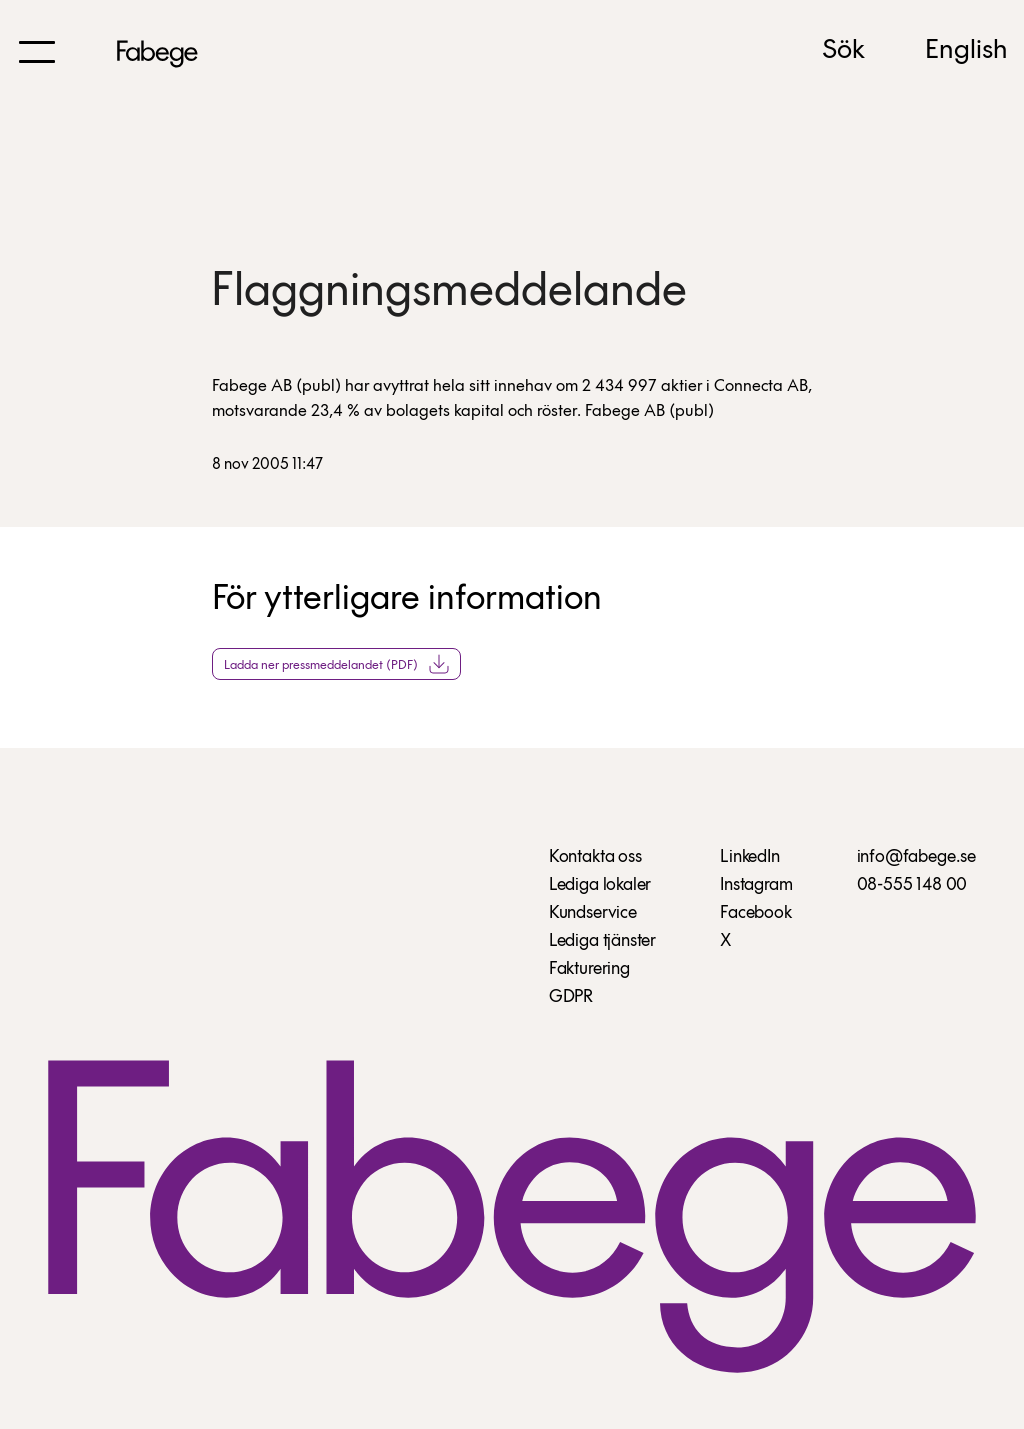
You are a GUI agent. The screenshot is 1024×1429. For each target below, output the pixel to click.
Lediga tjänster (602, 941)
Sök (843, 51)
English (966, 51)
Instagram (756, 885)
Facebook (756, 913)
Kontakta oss (595, 857)
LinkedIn (750, 857)
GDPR (571, 997)
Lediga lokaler (600, 885)
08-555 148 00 (912, 885)
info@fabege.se (916, 857)
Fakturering (589, 969)
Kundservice (593, 913)
